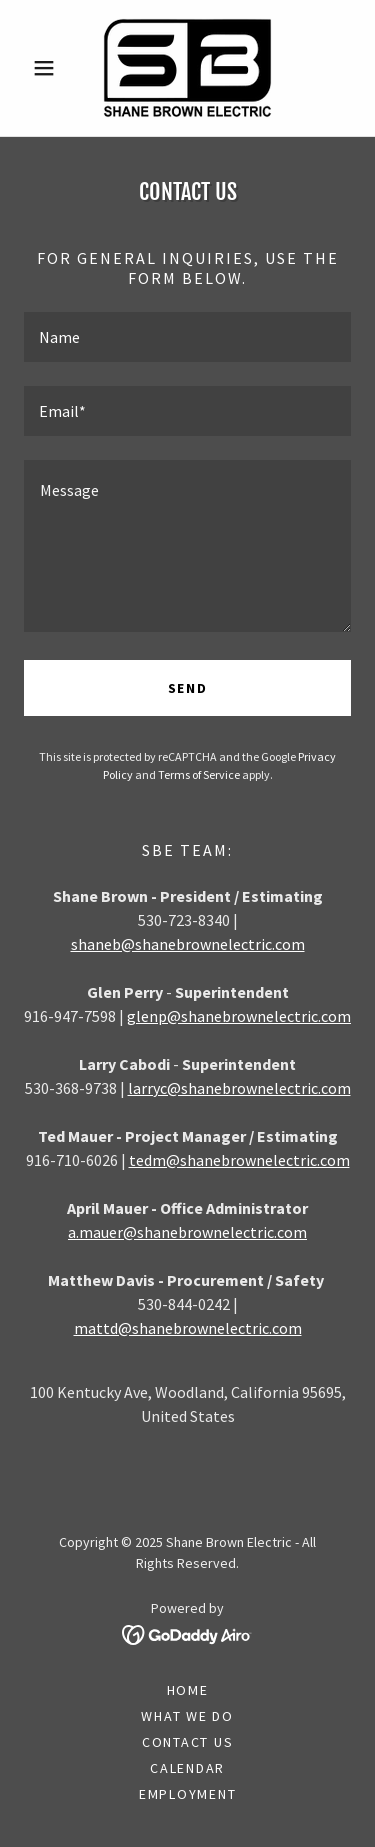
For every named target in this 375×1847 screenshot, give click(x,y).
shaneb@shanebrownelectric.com (188, 944)
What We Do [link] (187, 1716)
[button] (48, 68)
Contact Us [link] (188, 1742)
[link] (187, 68)
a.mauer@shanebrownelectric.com (187, 1232)
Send (188, 688)
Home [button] (188, 1690)
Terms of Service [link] (199, 774)
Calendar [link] (187, 1768)
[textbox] (187, 337)
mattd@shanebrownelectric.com (188, 1328)
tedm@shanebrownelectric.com (239, 1160)
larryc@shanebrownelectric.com (239, 1088)
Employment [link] (188, 1794)
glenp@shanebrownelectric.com (239, 1016)
